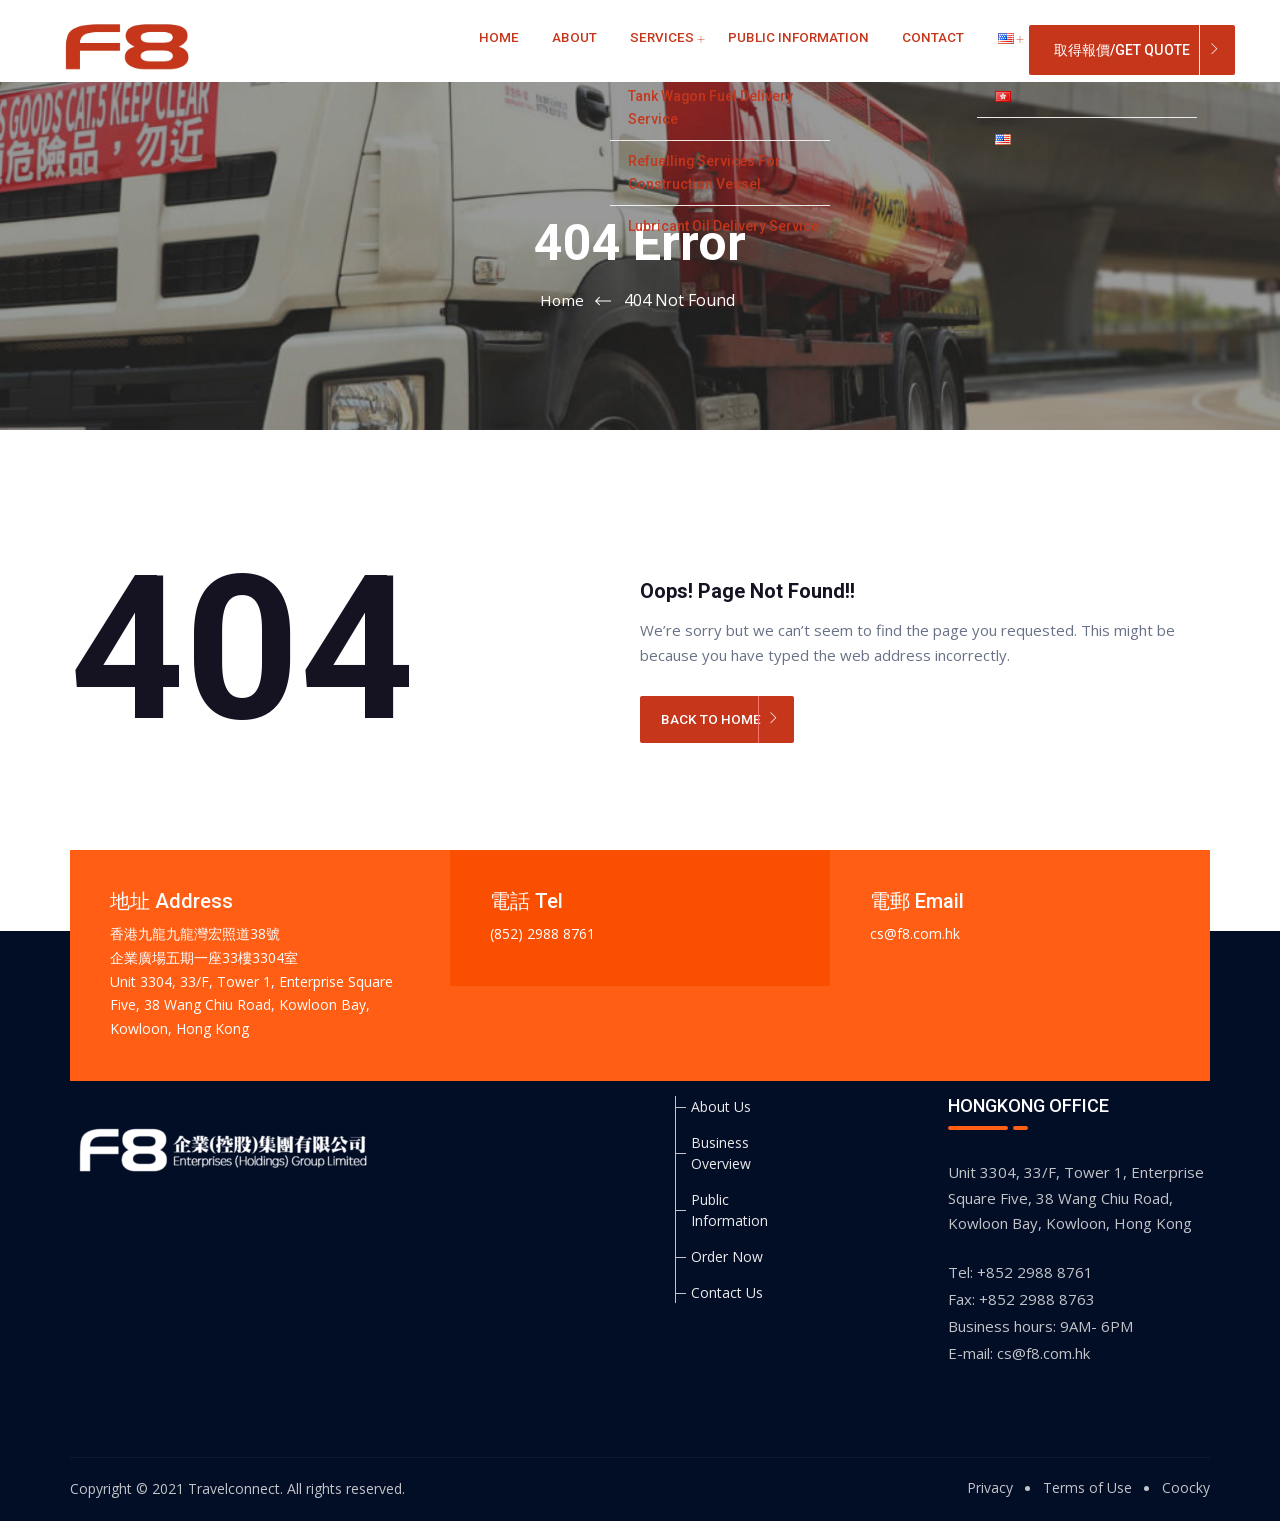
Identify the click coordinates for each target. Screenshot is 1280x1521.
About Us (721, 1106)
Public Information (749, 49)
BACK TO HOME (715, 721)
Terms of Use (1087, 1487)
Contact (869, 49)
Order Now (727, 1256)
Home (496, 49)
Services (630, 49)
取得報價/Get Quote (1122, 50)
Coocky (1186, 1487)
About (557, 49)
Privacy (990, 1487)
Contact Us (727, 1292)
